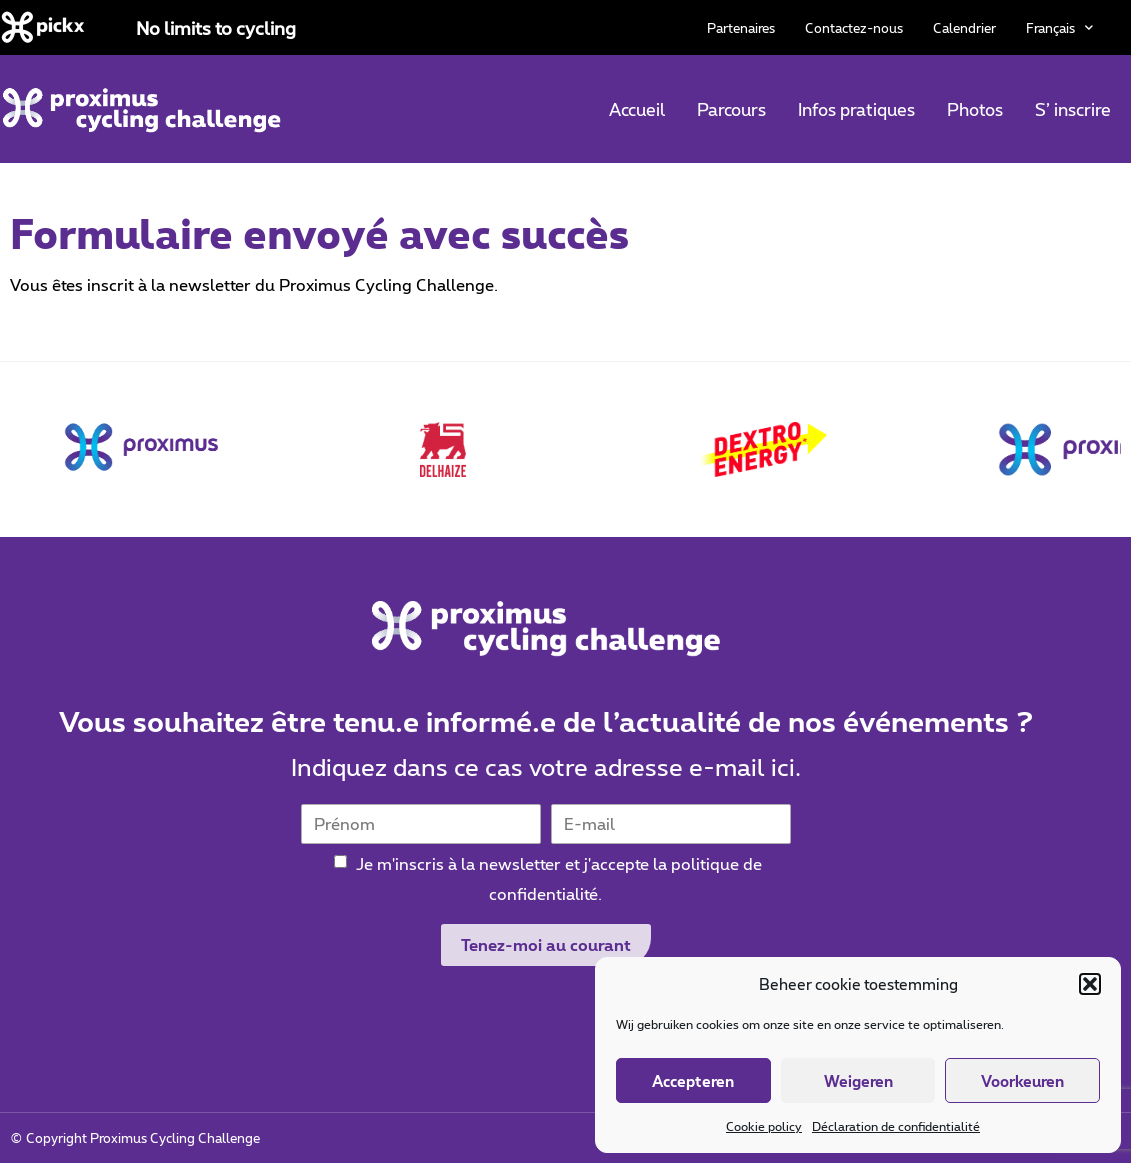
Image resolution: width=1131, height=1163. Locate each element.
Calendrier (964, 28)
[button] (1090, 984)
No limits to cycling (216, 28)
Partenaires (741, 28)
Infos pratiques (856, 109)
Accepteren (693, 1081)
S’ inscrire (1073, 109)
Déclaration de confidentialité (896, 1126)
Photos (975, 109)
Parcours (731, 109)
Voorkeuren (1022, 1081)
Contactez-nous (854, 28)
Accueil (637, 109)
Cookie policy (764, 1126)
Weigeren (858, 1081)
